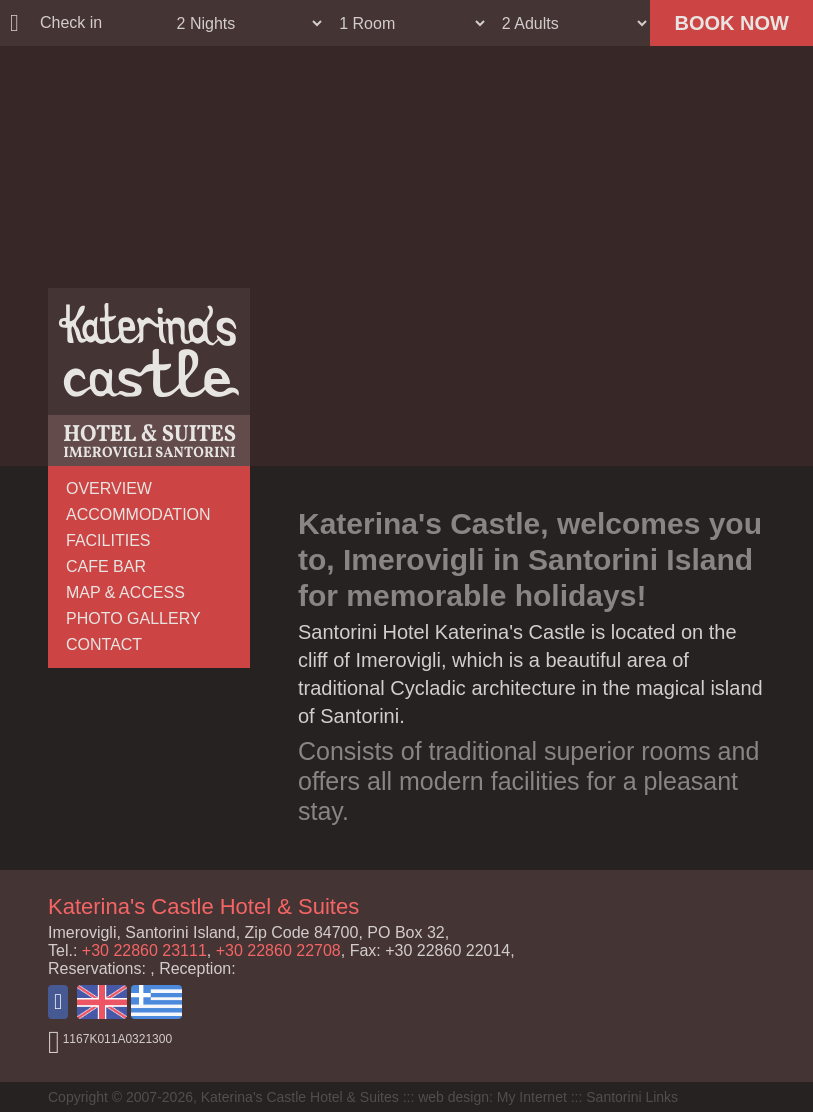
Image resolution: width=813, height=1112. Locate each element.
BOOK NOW (731, 23)
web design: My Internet (492, 1097)
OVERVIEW (109, 488)
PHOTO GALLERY (133, 618)
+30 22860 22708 (278, 950)
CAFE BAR (106, 566)
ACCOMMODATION (138, 514)
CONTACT (104, 644)
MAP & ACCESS (125, 592)
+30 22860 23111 (144, 950)
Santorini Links (632, 1097)
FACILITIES (108, 540)
